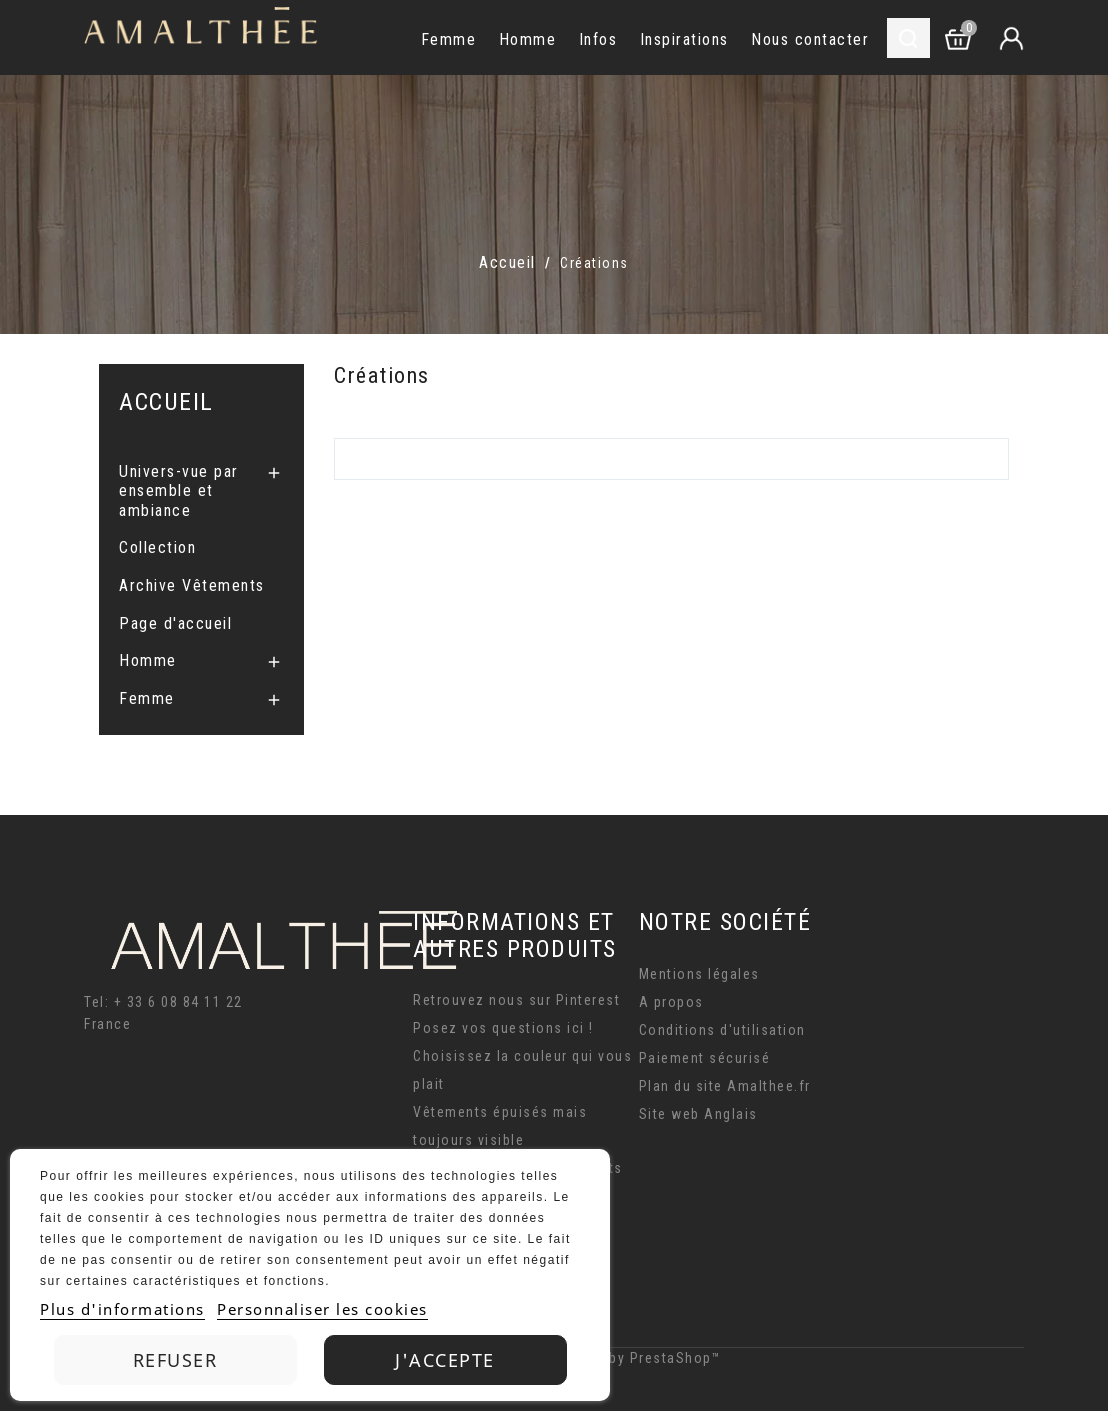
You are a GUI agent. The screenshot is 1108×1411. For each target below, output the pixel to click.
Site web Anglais (698, 1114)
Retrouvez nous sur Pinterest (516, 1000)
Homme (528, 39)
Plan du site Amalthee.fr (725, 1086)
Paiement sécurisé (705, 1058)
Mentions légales (699, 974)
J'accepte (445, 1360)
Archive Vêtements (192, 585)
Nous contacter (810, 39)
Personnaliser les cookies (322, 1309)
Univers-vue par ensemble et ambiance (179, 491)
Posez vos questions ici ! (503, 1028)
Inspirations (684, 39)
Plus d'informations (122, 1309)
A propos (671, 1002)
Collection (157, 547)
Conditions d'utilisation (722, 1030)
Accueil (166, 402)
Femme (449, 39)
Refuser (175, 1360)
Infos (598, 39)
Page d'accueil (175, 623)
